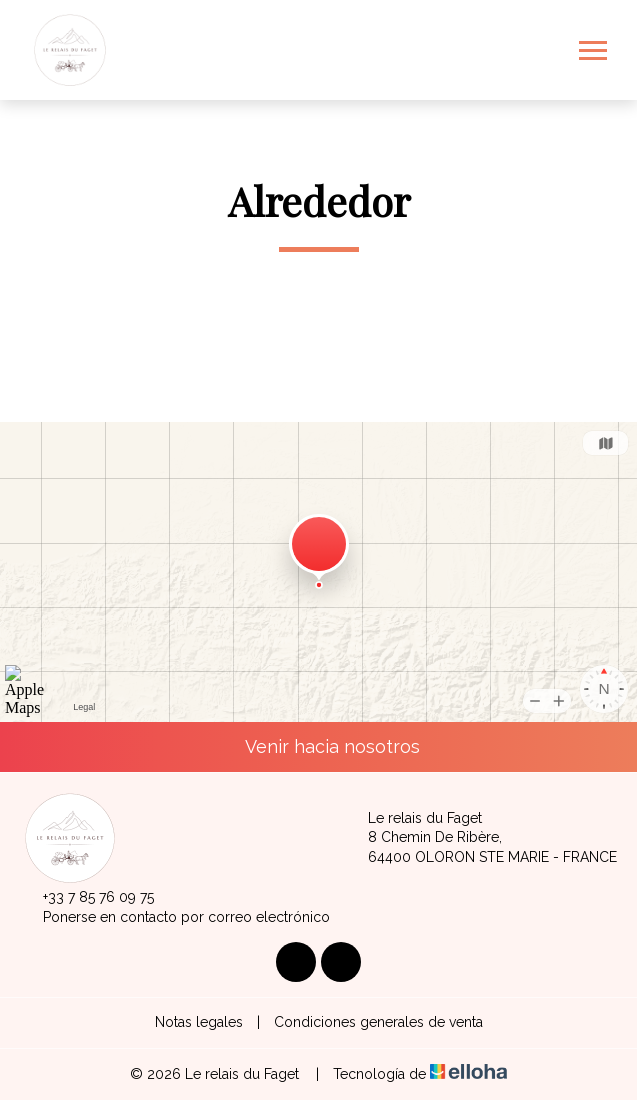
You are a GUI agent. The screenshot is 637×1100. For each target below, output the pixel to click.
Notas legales (199, 1022)
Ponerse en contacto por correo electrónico (175, 918)
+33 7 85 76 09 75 (87, 898)
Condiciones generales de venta (378, 1022)
